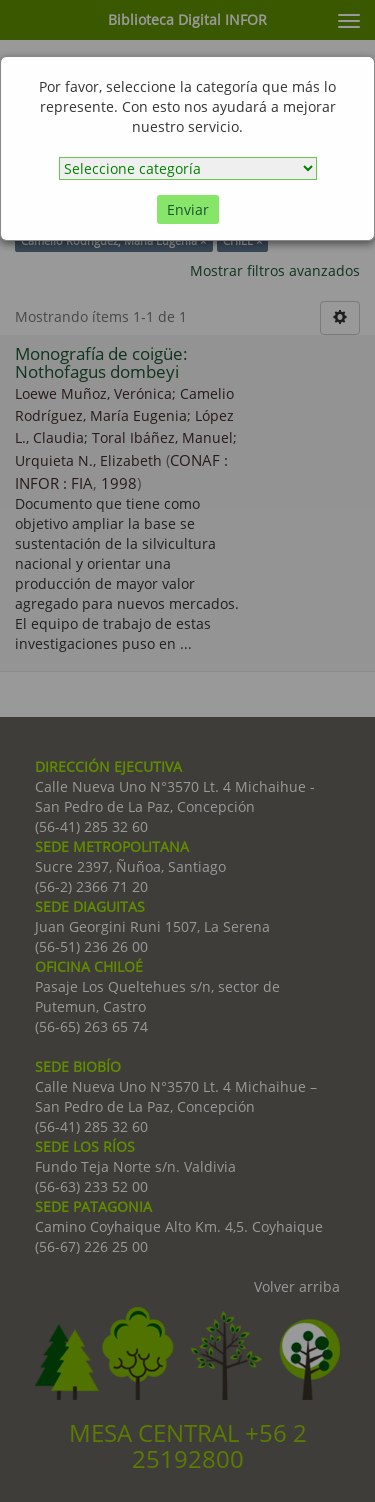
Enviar (188, 209)
